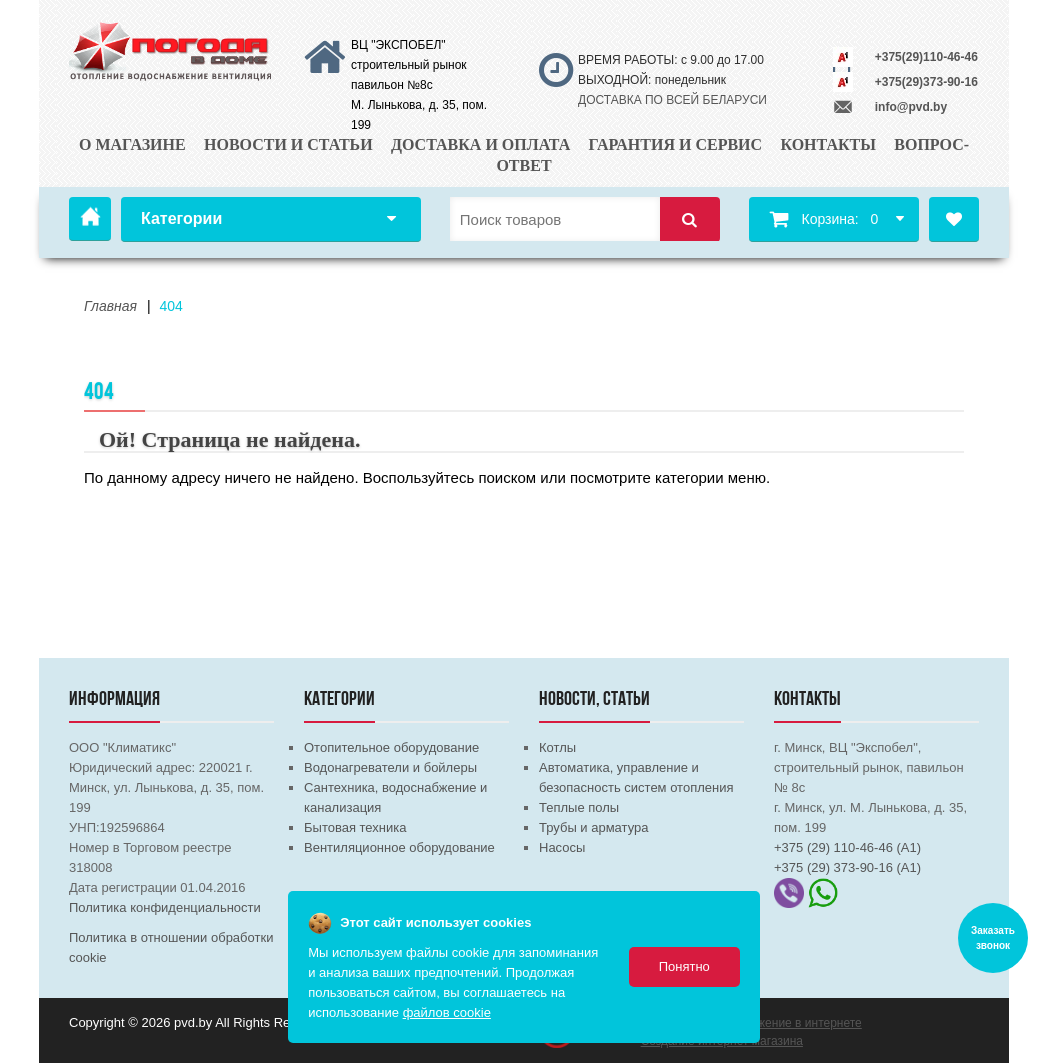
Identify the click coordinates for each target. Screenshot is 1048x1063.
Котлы (557, 747)
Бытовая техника (355, 827)
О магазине (132, 144)
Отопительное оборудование (391, 747)
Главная (90, 219)
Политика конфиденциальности (165, 907)
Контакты (828, 144)
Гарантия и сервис (676, 144)
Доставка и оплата (480, 144)
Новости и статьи (288, 144)
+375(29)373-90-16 (926, 82)
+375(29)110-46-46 (926, 57)
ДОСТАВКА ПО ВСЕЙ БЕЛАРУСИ (672, 100)
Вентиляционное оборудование (399, 847)
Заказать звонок (993, 938)
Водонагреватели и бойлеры (390, 767)
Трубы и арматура (593, 827)
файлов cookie (447, 1012)
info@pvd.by (911, 107)
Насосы (562, 847)
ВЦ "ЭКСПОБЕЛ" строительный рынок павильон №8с (409, 65)
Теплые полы (579, 807)
